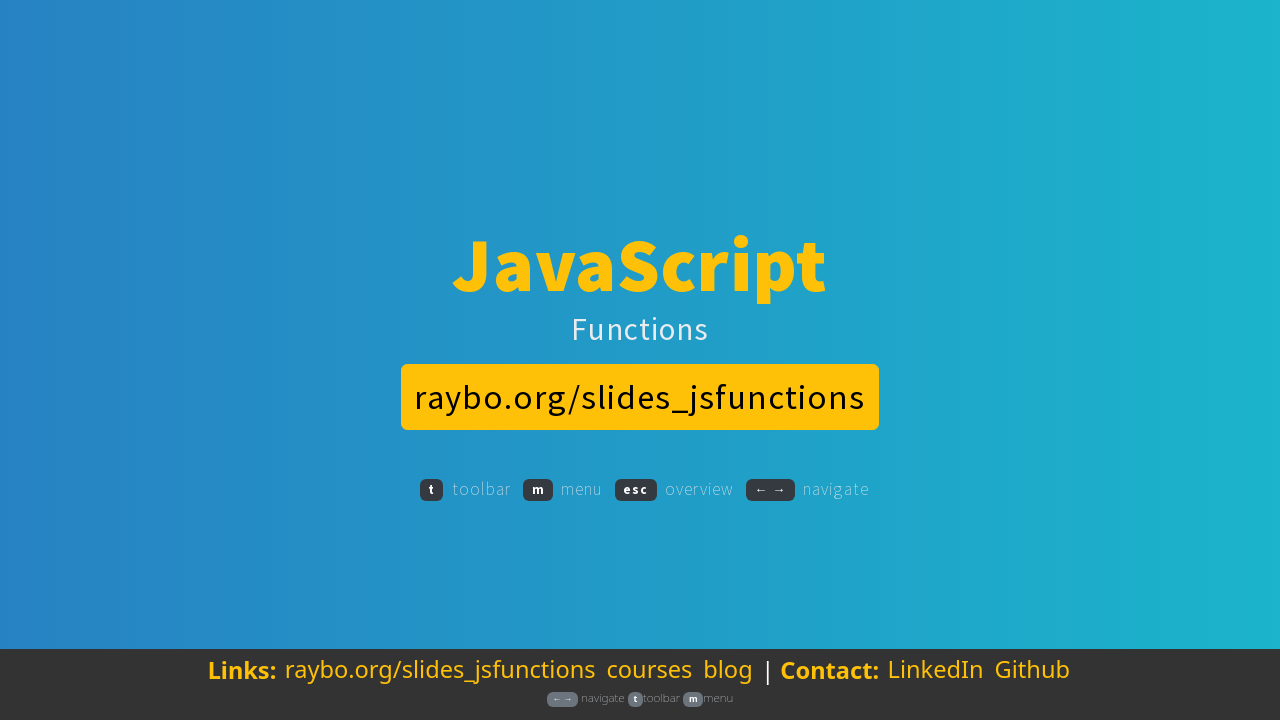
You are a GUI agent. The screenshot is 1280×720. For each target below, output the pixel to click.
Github (1032, 686)
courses (649, 686)
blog (727, 686)
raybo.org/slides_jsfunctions (440, 686)
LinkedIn (936, 686)
